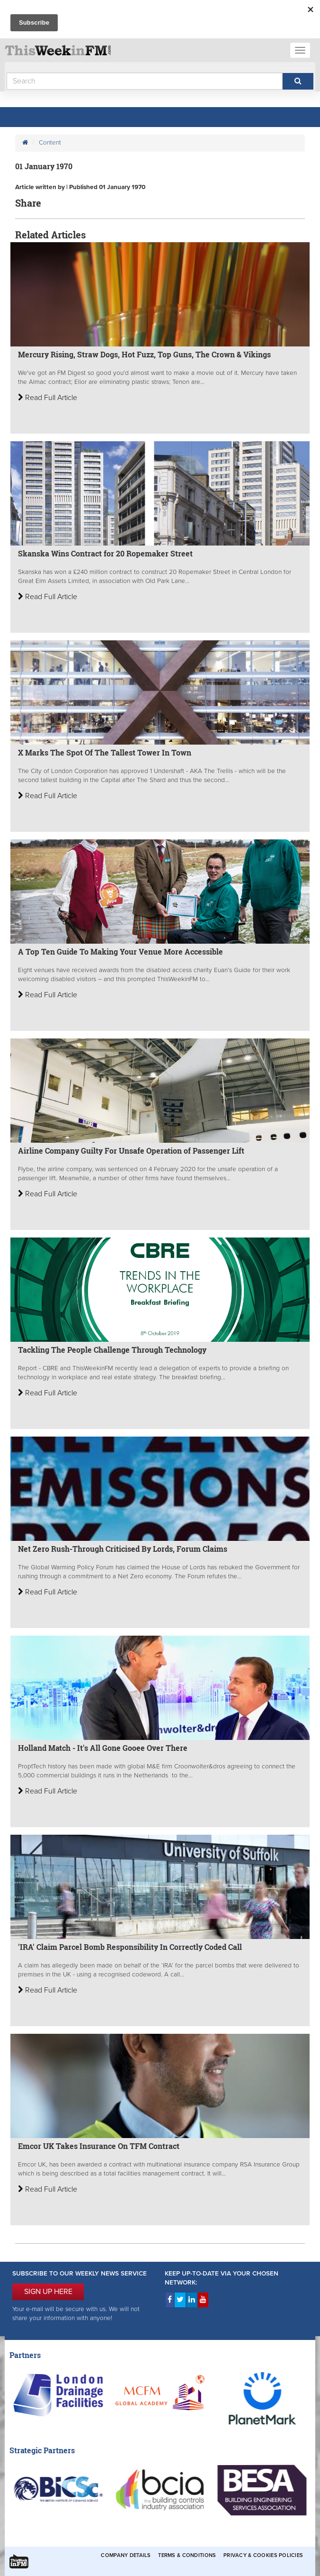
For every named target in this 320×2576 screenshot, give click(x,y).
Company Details (126, 2555)
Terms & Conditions (187, 2555)
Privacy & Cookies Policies (263, 2555)
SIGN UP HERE (48, 2291)
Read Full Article (47, 397)
